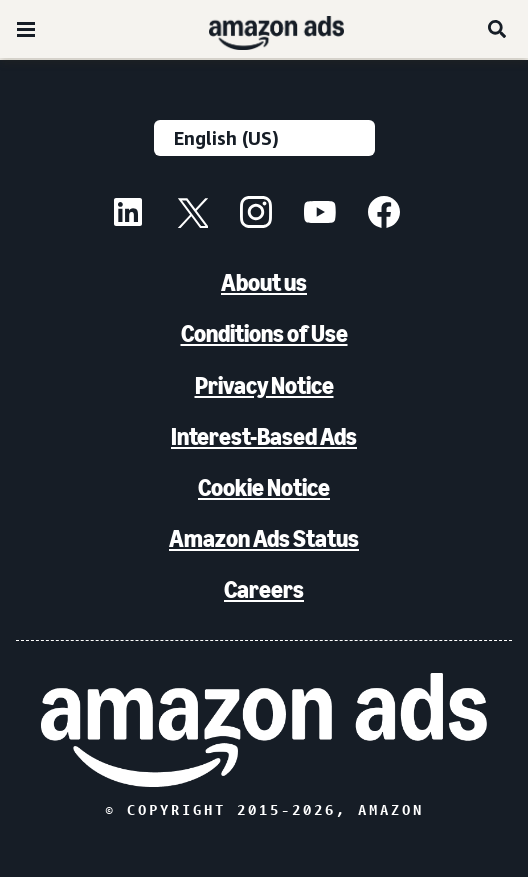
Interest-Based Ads (264, 436)
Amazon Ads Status (264, 538)
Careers (264, 589)
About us (264, 282)
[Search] (498, 29)
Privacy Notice (264, 385)
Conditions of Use (264, 333)
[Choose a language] (264, 138)
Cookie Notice (264, 487)
